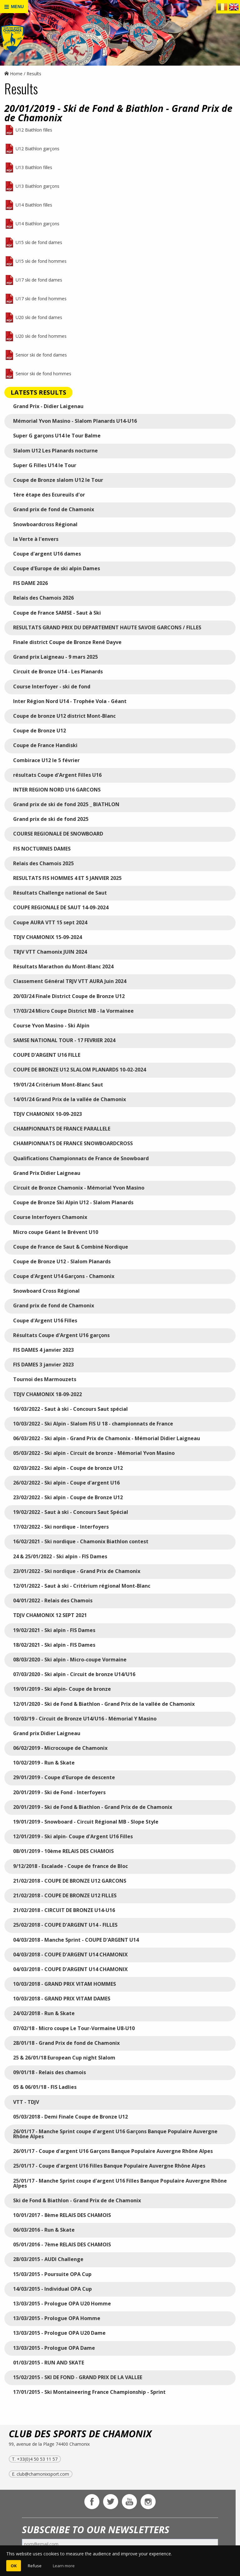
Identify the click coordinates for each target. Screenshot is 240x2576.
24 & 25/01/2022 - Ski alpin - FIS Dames (60, 1556)
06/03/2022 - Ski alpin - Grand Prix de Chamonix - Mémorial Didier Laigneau (106, 1438)
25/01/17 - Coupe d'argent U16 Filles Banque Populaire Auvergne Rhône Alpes (109, 2165)
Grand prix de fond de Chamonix (53, 509)
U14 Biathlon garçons (37, 224)
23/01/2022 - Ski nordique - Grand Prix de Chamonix (76, 1571)
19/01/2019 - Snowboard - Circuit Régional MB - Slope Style (85, 1821)
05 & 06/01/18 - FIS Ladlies (45, 2087)
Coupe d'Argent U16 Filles (45, 1320)
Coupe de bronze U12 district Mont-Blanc (64, 715)
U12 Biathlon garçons (37, 149)
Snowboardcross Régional (45, 524)
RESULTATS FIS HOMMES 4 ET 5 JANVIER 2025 (67, 878)
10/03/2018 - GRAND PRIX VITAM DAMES (61, 1998)
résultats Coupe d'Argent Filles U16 (57, 774)
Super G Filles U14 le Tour (44, 465)
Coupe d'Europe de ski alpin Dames (56, 568)
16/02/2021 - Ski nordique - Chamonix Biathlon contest (80, 1541)
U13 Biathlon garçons (37, 186)
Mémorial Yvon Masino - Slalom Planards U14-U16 (75, 420)
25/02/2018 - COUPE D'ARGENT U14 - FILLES (65, 1924)
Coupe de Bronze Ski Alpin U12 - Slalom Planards (73, 1202)
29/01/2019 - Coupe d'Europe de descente (64, 1777)
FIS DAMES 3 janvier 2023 (43, 1364)
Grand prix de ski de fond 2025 (50, 819)
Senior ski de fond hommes (43, 374)
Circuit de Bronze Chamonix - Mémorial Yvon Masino (78, 1187)
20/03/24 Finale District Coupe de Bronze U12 (69, 996)
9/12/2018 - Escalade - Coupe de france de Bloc (70, 1866)
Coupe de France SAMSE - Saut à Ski (57, 612)
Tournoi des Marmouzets (44, 1379)
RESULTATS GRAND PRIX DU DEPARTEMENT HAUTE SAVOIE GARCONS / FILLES (107, 627)
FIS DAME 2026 (30, 583)
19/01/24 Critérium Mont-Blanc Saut (58, 1084)
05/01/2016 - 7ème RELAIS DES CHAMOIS (62, 2244)
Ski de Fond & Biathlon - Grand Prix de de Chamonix (77, 2200)
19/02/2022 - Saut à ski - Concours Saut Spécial (70, 1512)
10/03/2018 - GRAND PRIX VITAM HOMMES (64, 1983)
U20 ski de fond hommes (41, 336)
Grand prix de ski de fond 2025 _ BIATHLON (66, 804)
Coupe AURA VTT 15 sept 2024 (50, 922)
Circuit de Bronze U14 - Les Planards (58, 671)
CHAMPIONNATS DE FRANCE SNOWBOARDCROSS (73, 1143)
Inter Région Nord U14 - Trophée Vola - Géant (70, 701)
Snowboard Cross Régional (46, 1290)
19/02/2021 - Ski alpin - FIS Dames (54, 1630)
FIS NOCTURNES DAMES (42, 848)
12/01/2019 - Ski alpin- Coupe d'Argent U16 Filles (73, 1836)
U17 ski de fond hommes (41, 299)
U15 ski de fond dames (39, 242)
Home (13, 74)
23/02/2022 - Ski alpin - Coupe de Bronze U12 (68, 1497)
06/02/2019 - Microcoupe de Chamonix (60, 1748)
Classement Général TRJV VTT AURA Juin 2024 (69, 981)
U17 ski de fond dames (39, 280)
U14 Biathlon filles (34, 205)
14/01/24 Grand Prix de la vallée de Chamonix (69, 1099)
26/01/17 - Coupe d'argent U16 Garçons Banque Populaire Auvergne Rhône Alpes (113, 2151)
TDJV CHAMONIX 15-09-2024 (47, 937)
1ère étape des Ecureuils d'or (49, 494)
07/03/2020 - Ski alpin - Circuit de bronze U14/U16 (74, 1674)
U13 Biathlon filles (34, 167)
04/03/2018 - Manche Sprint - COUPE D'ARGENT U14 (76, 1939)
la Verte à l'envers (35, 539)
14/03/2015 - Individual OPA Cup (52, 2288)
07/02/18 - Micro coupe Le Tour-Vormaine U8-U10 (74, 2028)
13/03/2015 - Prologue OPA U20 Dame (59, 2332)
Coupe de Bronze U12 (39, 730)
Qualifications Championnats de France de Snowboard (81, 1158)
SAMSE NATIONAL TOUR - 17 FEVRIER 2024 (64, 1040)
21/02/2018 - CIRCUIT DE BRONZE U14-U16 (64, 1910)
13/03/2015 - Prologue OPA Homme (56, 2318)
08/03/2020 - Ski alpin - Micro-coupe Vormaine (70, 1659)
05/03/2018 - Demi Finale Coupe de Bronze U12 (70, 2116)
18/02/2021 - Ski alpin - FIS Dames (54, 1644)
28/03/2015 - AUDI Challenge (48, 2259)
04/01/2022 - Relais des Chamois (52, 1600)
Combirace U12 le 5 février (46, 760)
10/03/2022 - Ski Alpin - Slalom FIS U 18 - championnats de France (93, 1423)
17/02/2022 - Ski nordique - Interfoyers (61, 1526)
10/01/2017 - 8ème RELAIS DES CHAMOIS (62, 2215)
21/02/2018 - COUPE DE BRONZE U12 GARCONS (69, 1880)
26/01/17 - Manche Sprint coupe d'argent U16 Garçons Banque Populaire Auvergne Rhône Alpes (115, 2134)
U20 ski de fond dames (39, 317)
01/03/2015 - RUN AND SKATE (48, 2362)
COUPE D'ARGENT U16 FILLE (46, 1054)
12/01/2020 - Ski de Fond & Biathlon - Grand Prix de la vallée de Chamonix (104, 1703)
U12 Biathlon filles (34, 130)
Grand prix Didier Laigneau (46, 1733)
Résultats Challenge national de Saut (60, 892)
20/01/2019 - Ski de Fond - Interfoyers (59, 1792)
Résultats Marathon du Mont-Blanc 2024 (63, 966)
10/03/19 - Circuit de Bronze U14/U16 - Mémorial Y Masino (85, 1718)
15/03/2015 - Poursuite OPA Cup (52, 2274)
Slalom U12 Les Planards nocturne (55, 450)
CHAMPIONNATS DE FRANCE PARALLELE (61, 1128)
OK (14, 2566)
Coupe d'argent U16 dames (47, 553)
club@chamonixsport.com (43, 2474)
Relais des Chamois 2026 (43, 597)
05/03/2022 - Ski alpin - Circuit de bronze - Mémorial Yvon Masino (94, 1453)
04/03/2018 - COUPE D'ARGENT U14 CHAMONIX (70, 1954)
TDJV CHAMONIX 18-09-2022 (47, 1394)
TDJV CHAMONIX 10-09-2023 (47, 1114)
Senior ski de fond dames (41, 355)
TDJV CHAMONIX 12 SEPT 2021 (50, 1615)
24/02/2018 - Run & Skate (44, 2013)
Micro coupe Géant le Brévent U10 (55, 1232)
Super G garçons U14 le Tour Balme (57, 435)
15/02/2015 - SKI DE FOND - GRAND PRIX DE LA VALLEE (77, 2377)
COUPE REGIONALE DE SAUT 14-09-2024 (60, 907)
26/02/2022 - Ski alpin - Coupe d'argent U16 (66, 1482)
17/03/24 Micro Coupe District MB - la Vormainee (73, 1010)
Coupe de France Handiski (45, 745)
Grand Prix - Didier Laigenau (48, 406)
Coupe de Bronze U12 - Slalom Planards (62, 1261)
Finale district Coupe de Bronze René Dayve (67, 642)
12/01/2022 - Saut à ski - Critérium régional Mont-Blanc (81, 1585)
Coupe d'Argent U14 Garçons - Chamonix (63, 1276)
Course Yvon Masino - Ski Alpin (51, 1025)
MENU (14, 6)
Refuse (35, 2566)
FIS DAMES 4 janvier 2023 (43, 1349)
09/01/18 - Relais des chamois (49, 2072)
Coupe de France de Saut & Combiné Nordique (70, 1246)
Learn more (64, 2566)
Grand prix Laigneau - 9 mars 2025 (55, 656)
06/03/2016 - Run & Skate (44, 2229)
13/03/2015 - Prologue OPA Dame (54, 2347)
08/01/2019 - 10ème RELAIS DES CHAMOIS (63, 1851)
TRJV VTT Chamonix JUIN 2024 (50, 951)
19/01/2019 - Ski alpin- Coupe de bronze (62, 1688)
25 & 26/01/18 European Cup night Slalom (64, 2057)
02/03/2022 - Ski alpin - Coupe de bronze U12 (68, 1468)
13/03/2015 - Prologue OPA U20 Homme (62, 2303)
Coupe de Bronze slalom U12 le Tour (58, 480)
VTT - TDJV (26, 2102)
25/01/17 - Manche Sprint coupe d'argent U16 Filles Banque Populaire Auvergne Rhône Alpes (120, 2183)
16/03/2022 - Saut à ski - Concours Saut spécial (70, 1408)
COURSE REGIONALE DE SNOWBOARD (58, 833)
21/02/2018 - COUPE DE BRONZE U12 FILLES (65, 1895)
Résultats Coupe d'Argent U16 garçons (61, 1335)
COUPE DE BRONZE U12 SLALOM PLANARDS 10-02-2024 (79, 1069)
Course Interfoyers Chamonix (50, 1217)
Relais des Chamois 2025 (43, 863)
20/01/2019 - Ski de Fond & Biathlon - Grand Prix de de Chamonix (92, 1807)
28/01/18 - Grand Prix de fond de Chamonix (66, 2042)
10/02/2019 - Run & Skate (44, 1762)
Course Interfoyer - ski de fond (51, 686)
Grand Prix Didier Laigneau (46, 1173)
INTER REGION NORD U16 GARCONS (57, 789)
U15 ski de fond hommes (41, 261)
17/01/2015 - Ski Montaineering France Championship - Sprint (89, 2392)
